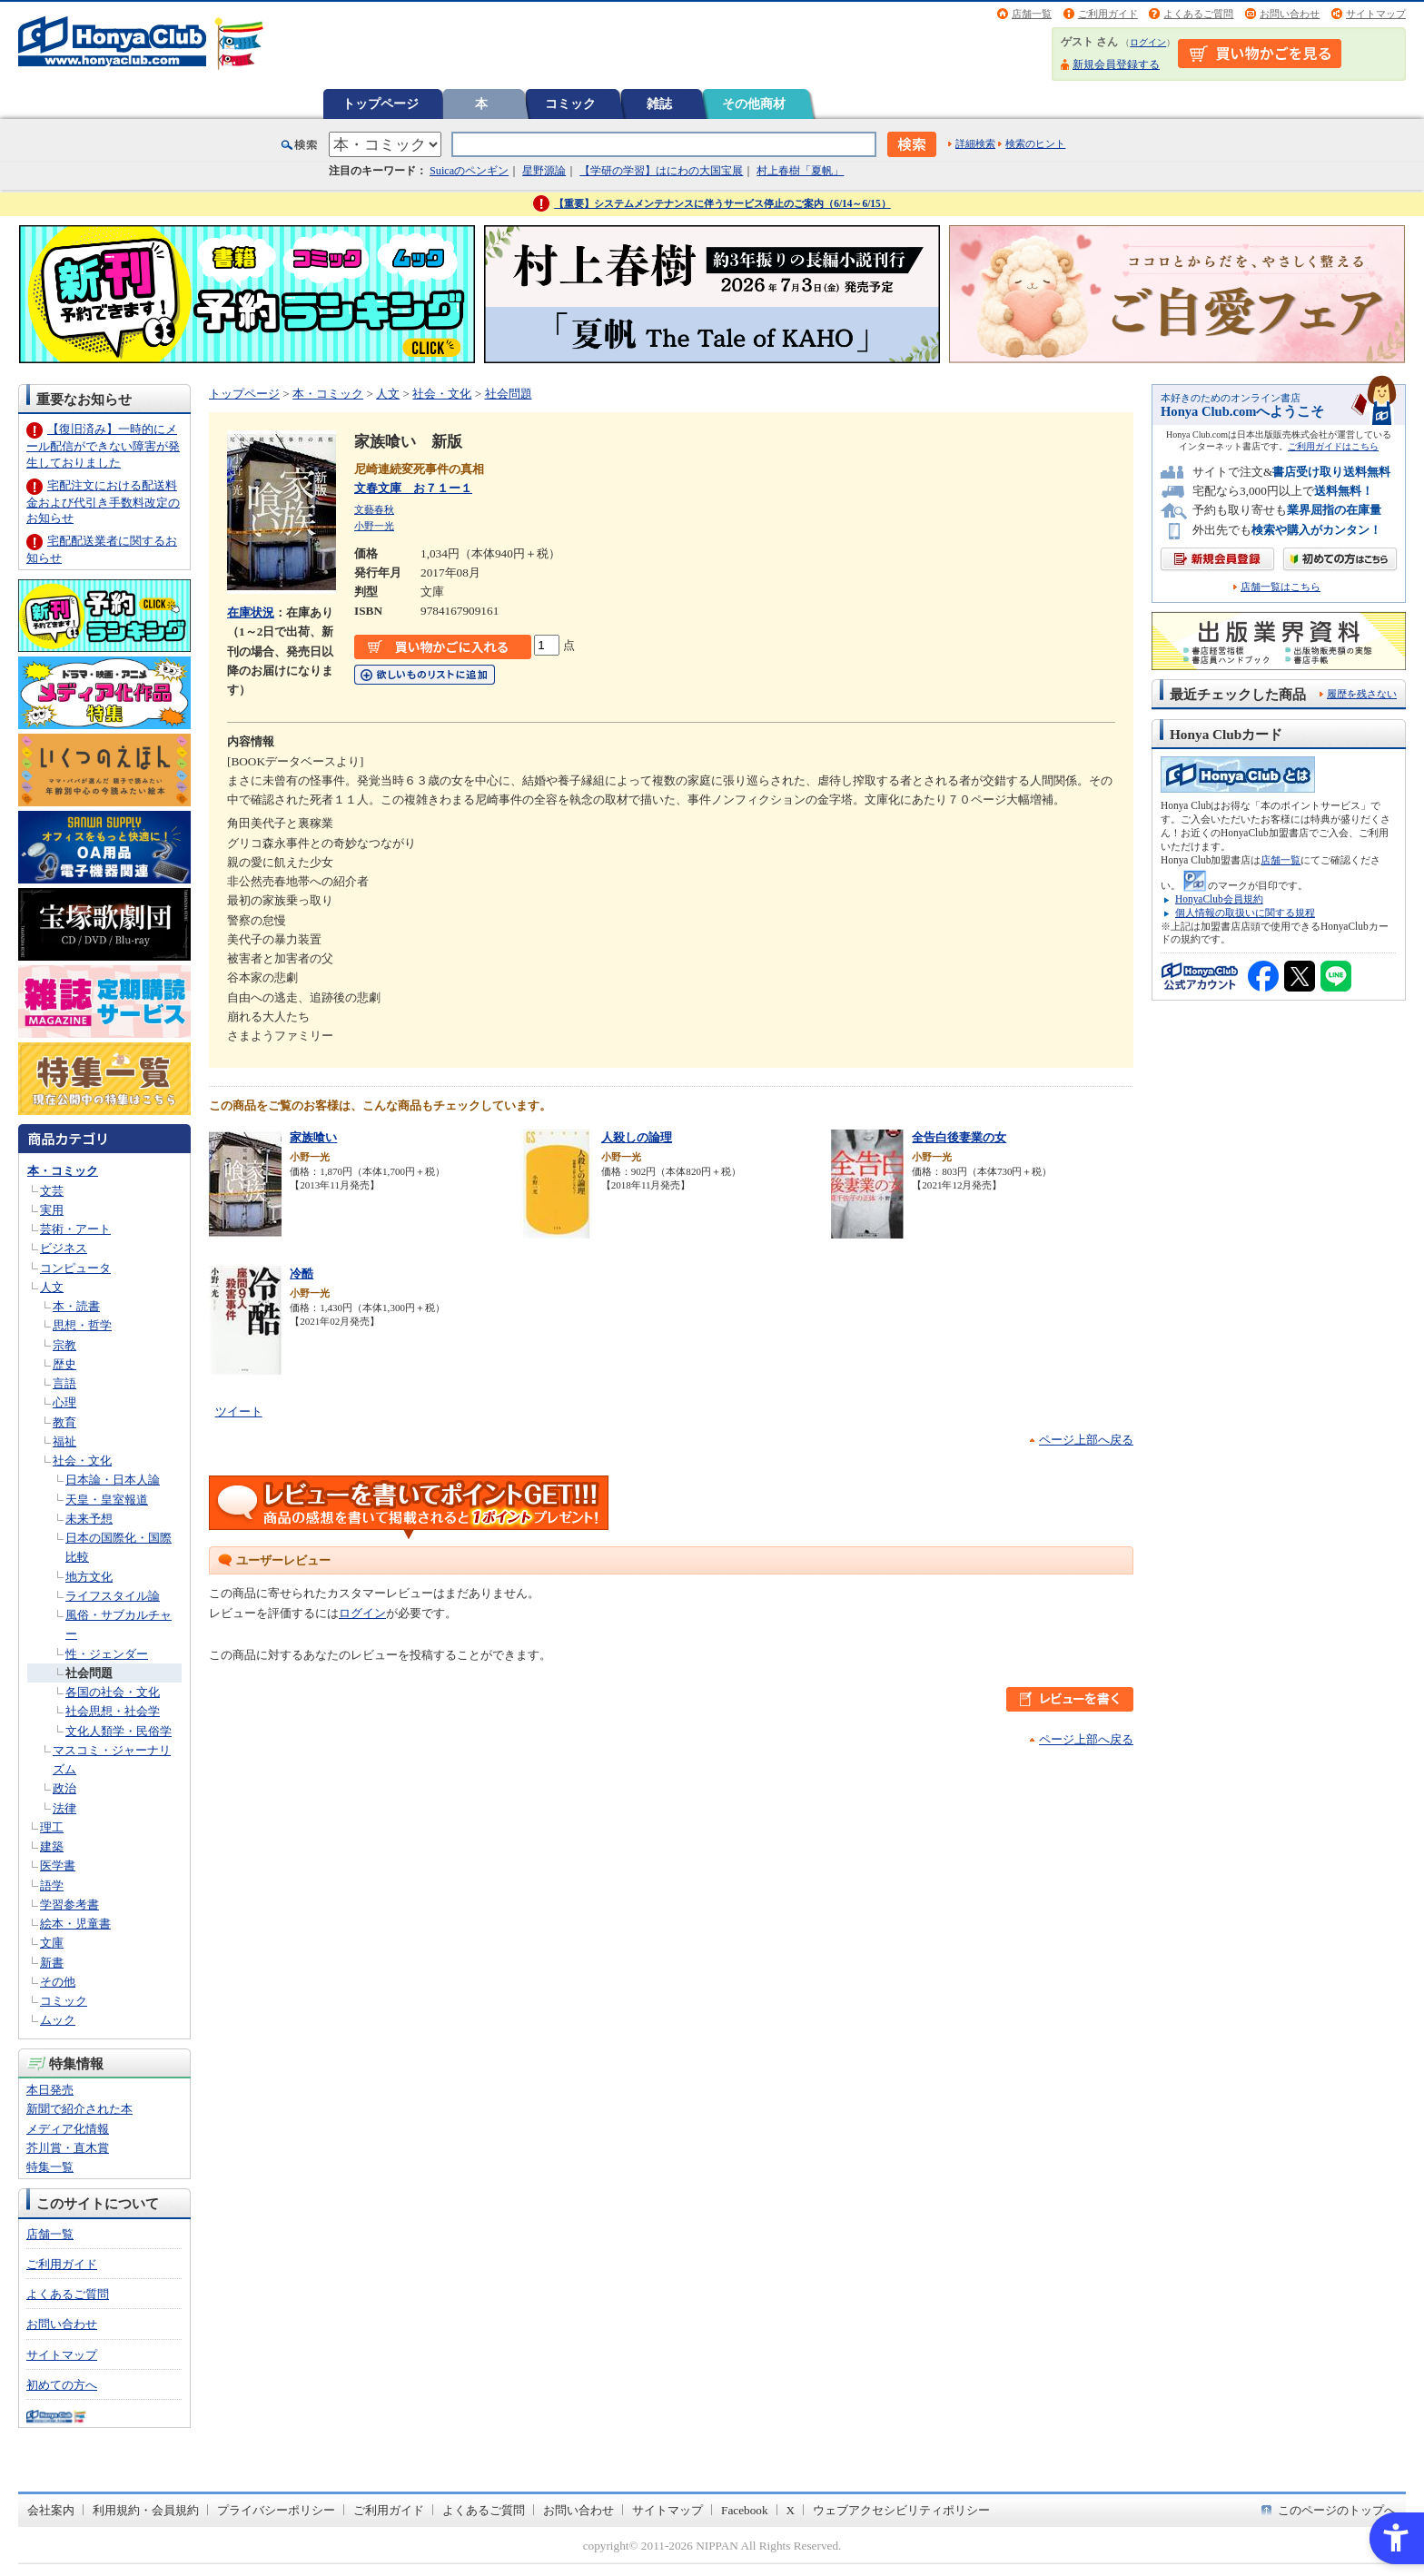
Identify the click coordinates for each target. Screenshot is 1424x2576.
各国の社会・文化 (112, 1692)
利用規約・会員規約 (146, 2510)
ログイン (1148, 42)
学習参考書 (69, 1904)
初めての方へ (61, 2385)
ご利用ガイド (1108, 13)
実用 (52, 1210)
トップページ (380, 103)
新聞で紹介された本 (79, 2109)
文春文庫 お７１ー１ (413, 488)
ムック (57, 2020)
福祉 (64, 1441)
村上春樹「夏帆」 (800, 170)
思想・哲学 (82, 1325)
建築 (52, 1846)
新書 (52, 1962)
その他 (57, 1982)
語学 (52, 1885)
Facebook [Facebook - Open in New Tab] (744, 2510)
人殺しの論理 (636, 1137)
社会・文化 (82, 1460)
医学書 (57, 1865)
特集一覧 (50, 2167)
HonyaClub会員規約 (1219, 898)
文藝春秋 (374, 509)
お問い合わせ (1290, 13)
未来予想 (89, 1518)
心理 (64, 1402)
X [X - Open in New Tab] (791, 2510)
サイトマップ (1376, 13)
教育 (64, 1422)
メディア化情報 (67, 2129)
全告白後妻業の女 (959, 1137)
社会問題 (89, 1673)
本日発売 (50, 2090)
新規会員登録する (1116, 64)
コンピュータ (75, 1268)
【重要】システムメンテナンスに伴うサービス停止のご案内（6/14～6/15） (722, 203)
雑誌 (659, 103)
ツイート (238, 1411)
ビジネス (63, 1248)
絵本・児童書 (75, 1923)
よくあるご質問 (1198, 13)
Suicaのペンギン (469, 170)
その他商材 (754, 103)
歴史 (64, 1364)
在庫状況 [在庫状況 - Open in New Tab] (250, 612)
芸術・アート (75, 1229)
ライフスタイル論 (112, 1596)
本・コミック (62, 1171)
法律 (64, 1808)
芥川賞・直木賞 (67, 2148)
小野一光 (374, 525)
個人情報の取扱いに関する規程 (1245, 912)
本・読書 (76, 1306)
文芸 (52, 1191)
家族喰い (313, 1137)
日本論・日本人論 (112, 1479)
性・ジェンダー (106, 1654)
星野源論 (544, 170)
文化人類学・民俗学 (118, 1731)
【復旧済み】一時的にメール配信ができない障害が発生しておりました (103, 445)
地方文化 (89, 1577)
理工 (52, 1827)
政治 (64, 1788)
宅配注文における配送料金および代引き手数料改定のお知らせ (103, 502)
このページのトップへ (1337, 2510)
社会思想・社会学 (112, 1711)
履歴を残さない (1362, 693)
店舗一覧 (1032, 13)
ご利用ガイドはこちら (1333, 446)
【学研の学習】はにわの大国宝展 (661, 170)
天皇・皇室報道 (106, 1499)
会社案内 (50, 2510)
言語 (64, 1383)
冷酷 (301, 1273)
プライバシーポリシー (276, 2510)
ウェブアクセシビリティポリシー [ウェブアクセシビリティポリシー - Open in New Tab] (901, 2510)
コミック (570, 103)
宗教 (64, 1345)
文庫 (52, 1942)
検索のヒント (1035, 143)
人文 (52, 1287)
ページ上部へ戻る (1086, 1439)
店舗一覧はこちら (1280, 587)
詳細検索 (975, 143)
